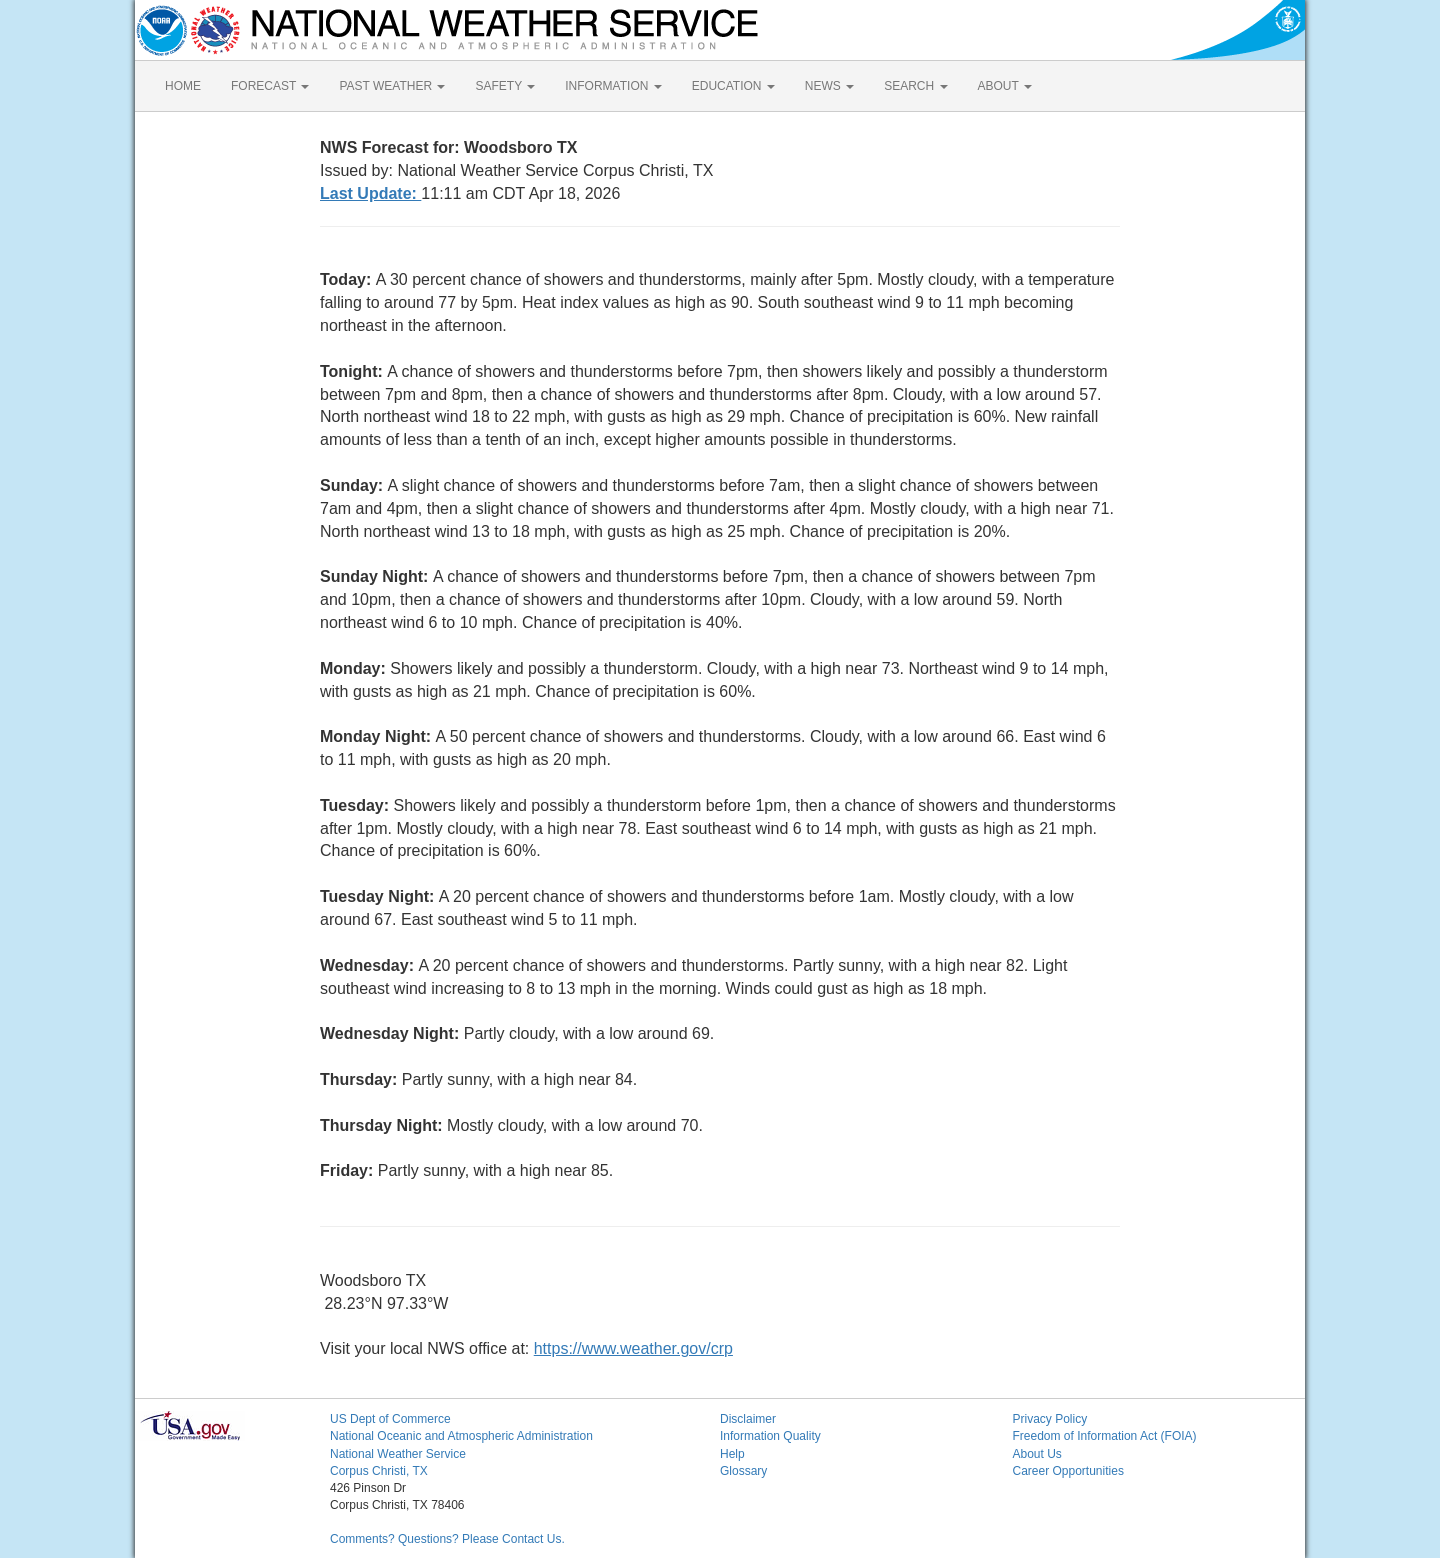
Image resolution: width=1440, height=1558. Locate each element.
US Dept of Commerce (390, 1419)
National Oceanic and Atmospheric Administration (461, 1436)
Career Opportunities (1068, 1471)
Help (732, 1454)
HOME (183, 86)
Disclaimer (748, 1419)
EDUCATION (733, 86)
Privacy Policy (1050, 1419)
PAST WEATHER (392, 86)
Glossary (743, 1471)
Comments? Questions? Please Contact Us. (447, 1539)
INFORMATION (613, 86)
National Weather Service (398, 1454)
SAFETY (505, 86)
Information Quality (770, 1436)
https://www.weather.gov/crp (633, 1348)
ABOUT (1005, 86)
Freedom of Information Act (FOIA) (1105, 1436)
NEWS (829, 86)
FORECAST (270, 86)
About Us (1037, 1454)
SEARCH (915, 86)
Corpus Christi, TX (379, 1471)
